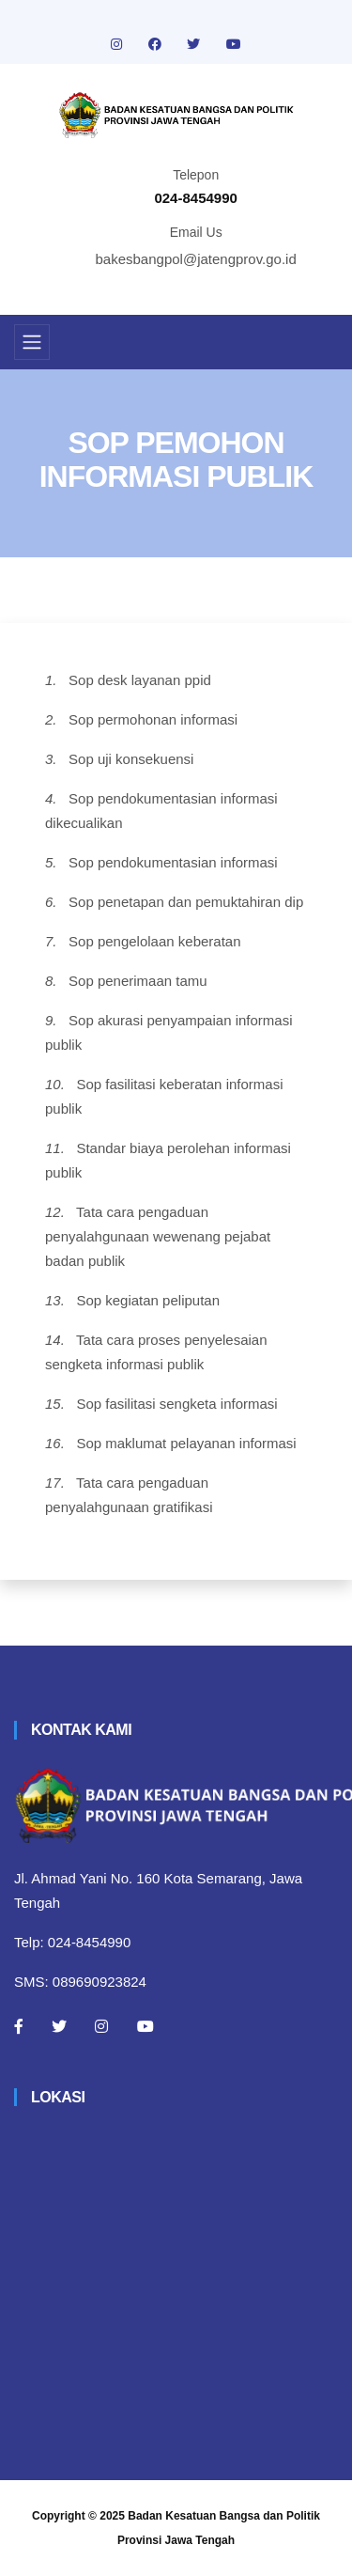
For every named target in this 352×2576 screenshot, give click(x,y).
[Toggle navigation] (32, 342)
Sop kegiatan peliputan (148, 1300)
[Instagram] (101, 2026)
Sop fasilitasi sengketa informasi (176, 1404)
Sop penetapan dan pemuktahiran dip (186, 902)
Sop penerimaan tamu (138, 981)
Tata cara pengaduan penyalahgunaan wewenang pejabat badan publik (157, 1236)
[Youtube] (145, 2026)
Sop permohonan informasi (153, 719)
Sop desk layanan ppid (140, 680)
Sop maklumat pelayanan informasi (186, 1443)
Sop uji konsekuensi (131, 759)
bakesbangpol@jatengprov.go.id (196, 259)
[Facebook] (19, 2026)
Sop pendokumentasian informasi (173, 862)
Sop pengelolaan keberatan (155, 941)
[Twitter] (59, 2026)
